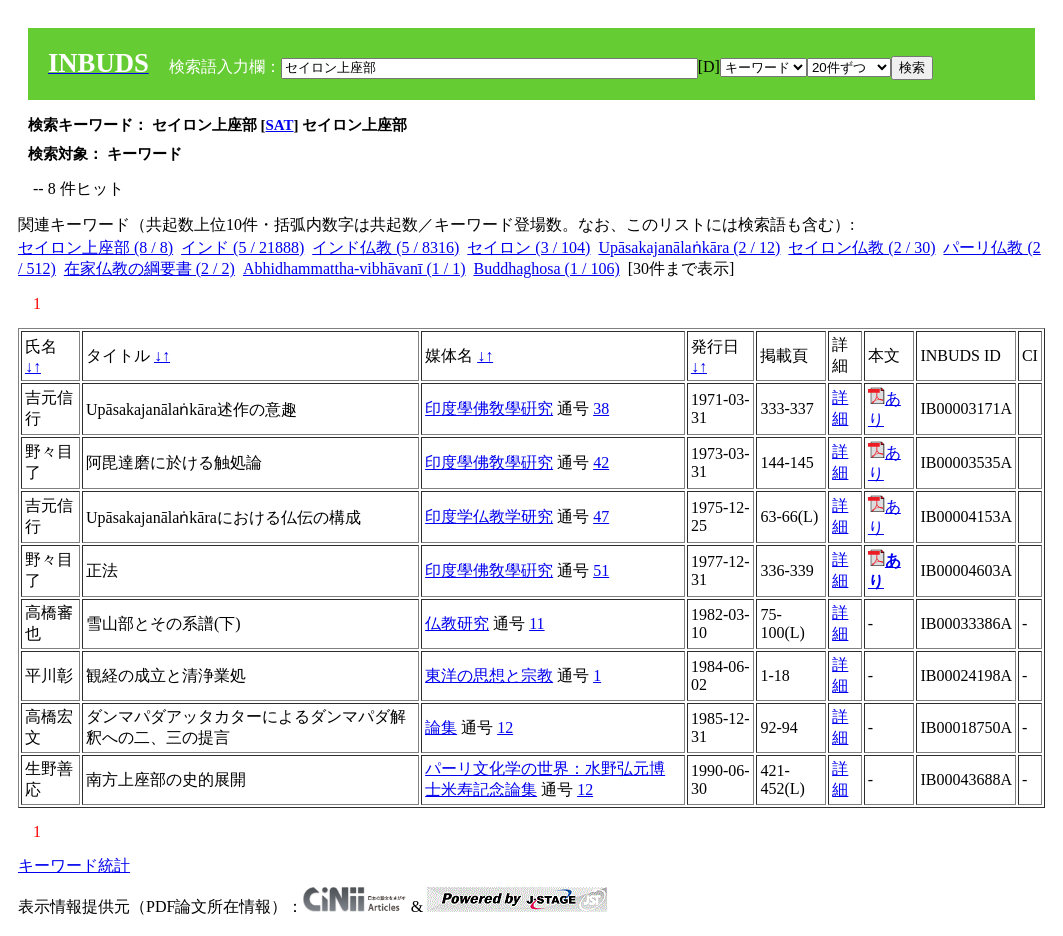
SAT (280, 125)
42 (601, 462)
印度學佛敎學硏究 (489, 408)
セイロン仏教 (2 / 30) (861, 247)
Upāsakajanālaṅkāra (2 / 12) (689, 247)
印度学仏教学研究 (489, 516)
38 (601, 408)
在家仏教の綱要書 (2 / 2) (149, 268)
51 (601, 570)
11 (536, 623)
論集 (441, 727)
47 (601, 516)
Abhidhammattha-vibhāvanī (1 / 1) (354, 268)
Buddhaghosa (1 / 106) (547, 268)
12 (505, 727)
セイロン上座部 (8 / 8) (95, 247)
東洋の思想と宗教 (489, 675)
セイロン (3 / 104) (528, 247)
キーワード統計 (74, 865)
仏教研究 (457, 623)
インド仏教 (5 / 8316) (385, 247)
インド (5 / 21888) (242, 247)
